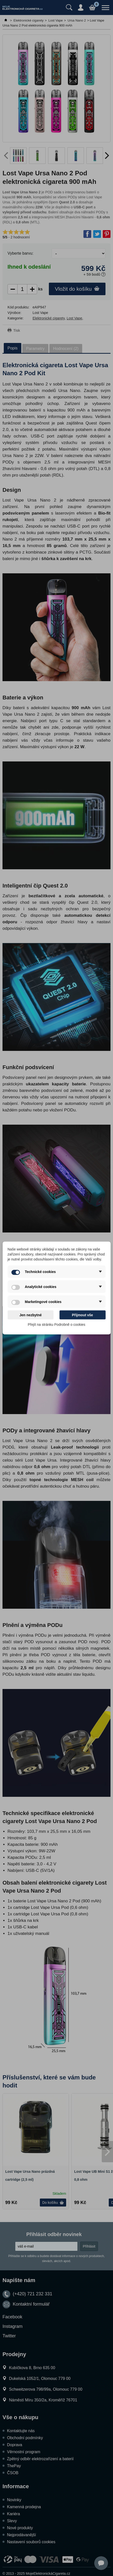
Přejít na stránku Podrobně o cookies (56, 1325)
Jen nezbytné (31, 1315)
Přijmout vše (82, 1315)
